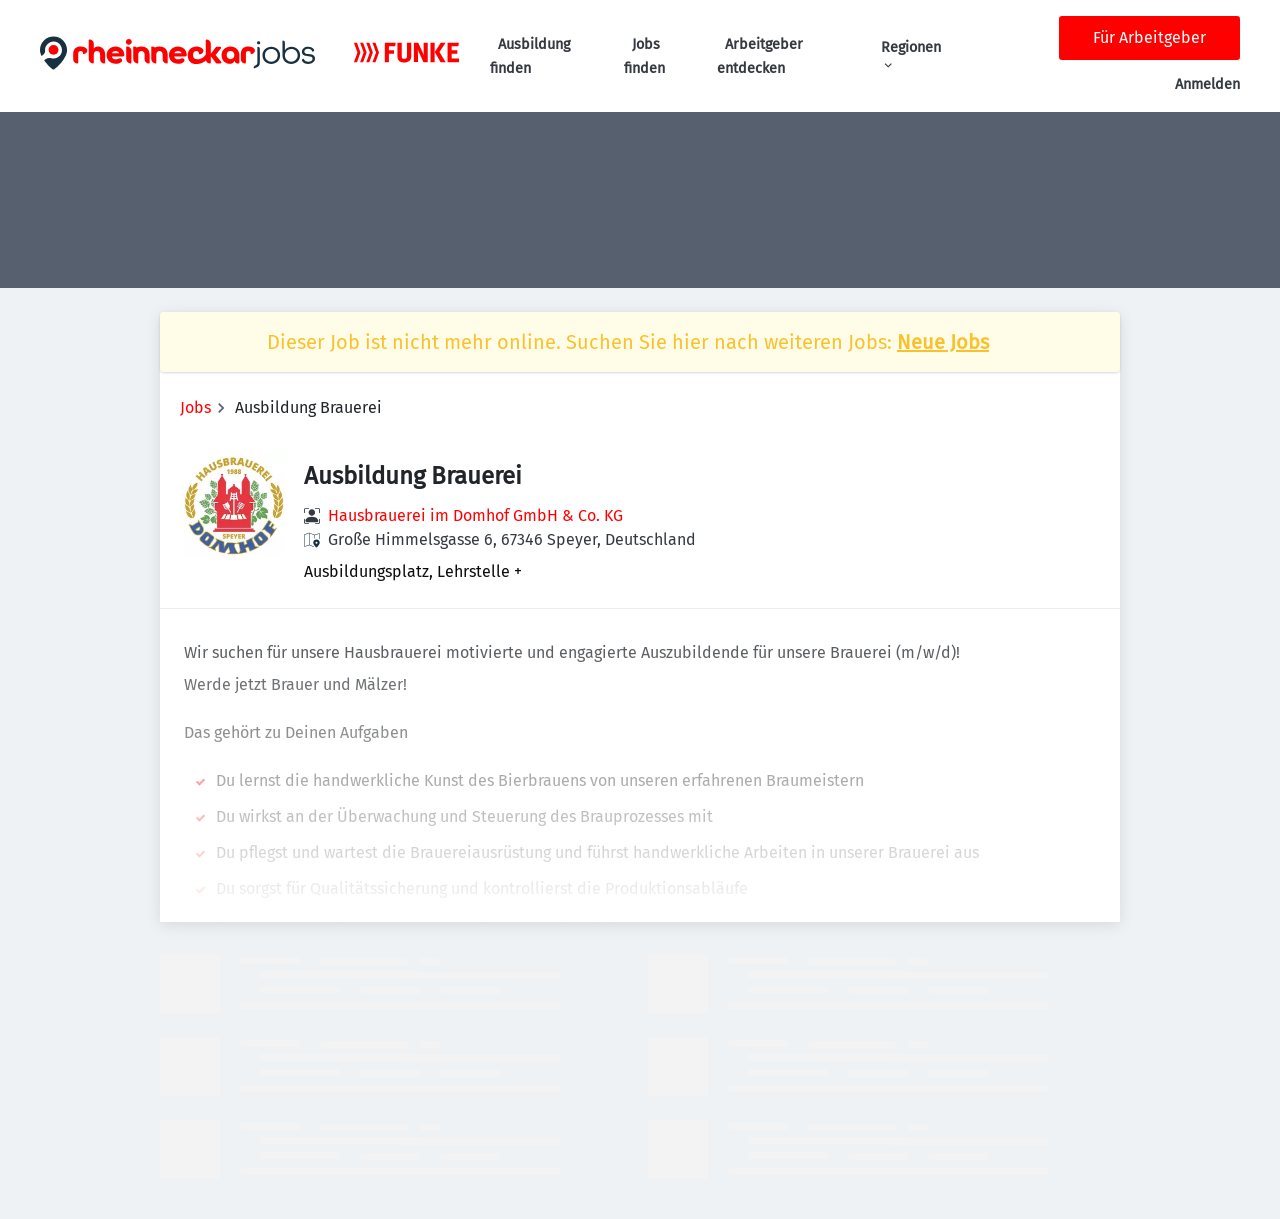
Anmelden (1207, 84)
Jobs (195, 407)
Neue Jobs (943, 342)
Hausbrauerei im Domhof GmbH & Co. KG (475, 515)
